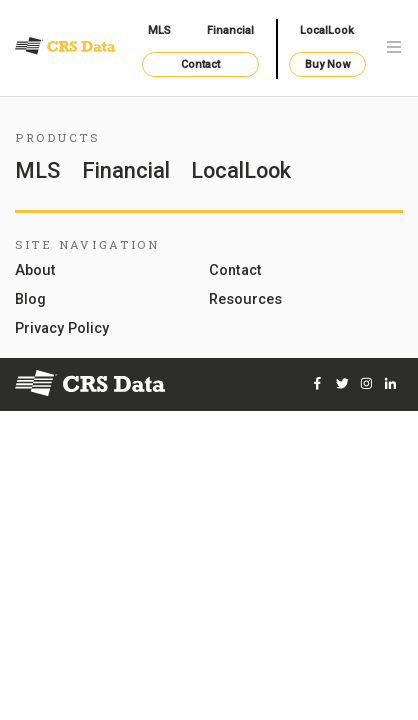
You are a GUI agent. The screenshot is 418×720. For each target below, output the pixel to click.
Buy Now (327, 64)
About (35, 271)
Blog (30, 300)
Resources (245, 300)
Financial (230, 30)
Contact (200, 64)
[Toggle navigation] (394, 48)
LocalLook (327, 30)
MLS (159, 30)
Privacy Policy (62, 329)
